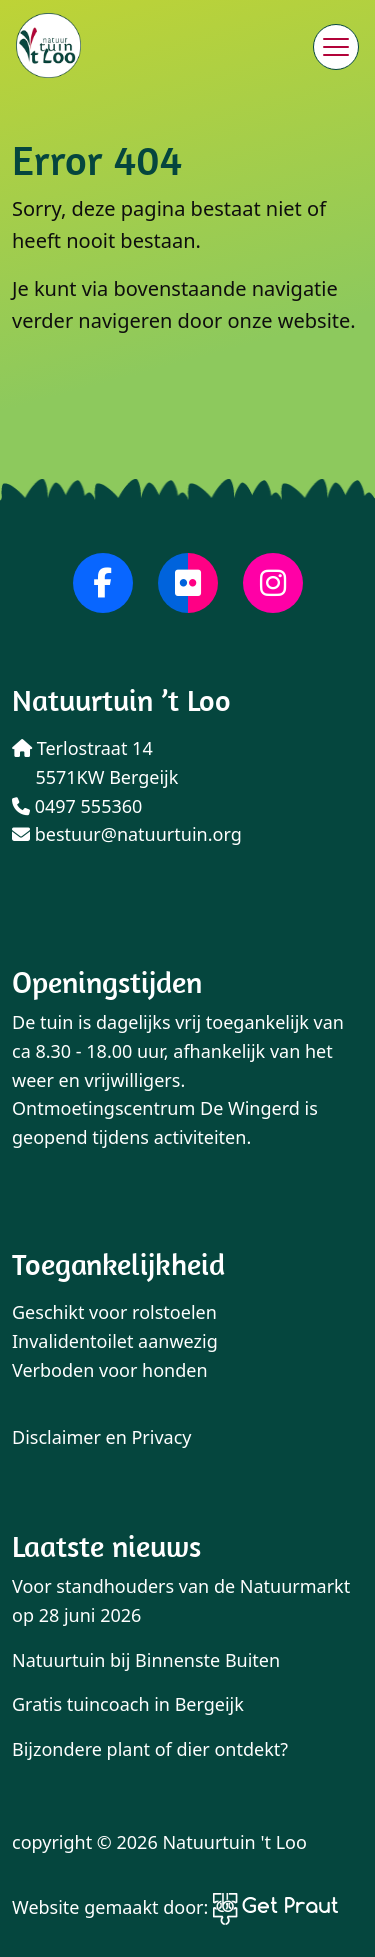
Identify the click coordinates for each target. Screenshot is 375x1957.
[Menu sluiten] (336, 47)
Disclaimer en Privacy (102, 1437)
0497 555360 (77, 806)
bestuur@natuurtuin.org (127, 834)
